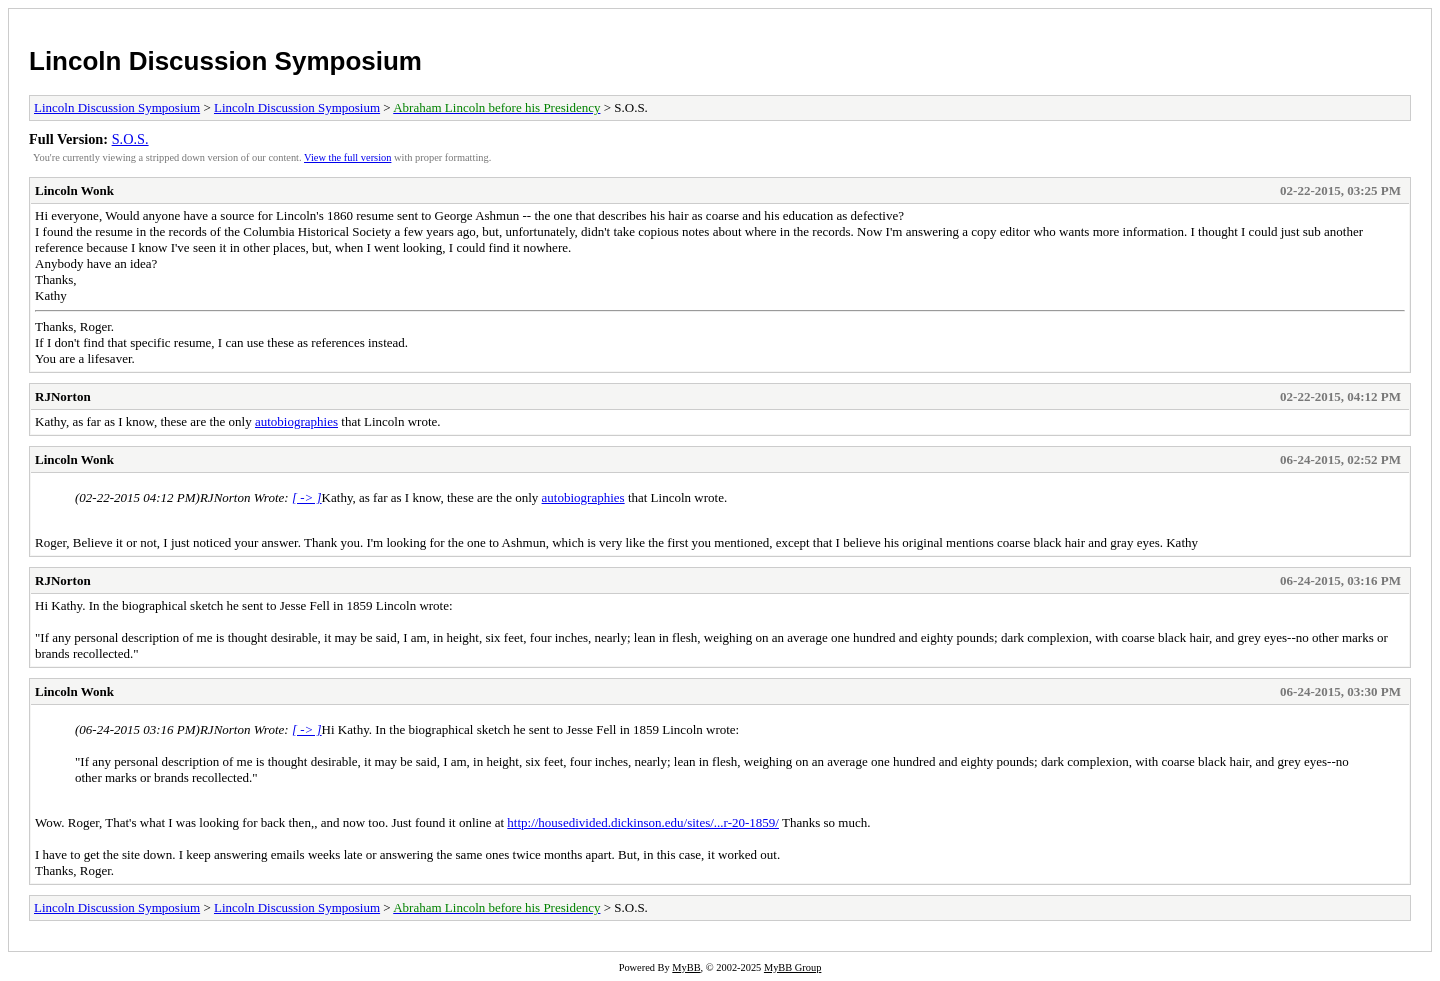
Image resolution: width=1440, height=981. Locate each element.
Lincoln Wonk (74, 190)
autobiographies (296, 421)
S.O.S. (130, 139)
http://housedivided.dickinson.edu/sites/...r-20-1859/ (643, 822)
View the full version (347, 157)
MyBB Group (792, 967)
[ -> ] (307, 497)
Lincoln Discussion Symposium (225, 61)
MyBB (686, 967)
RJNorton (63, 396)
